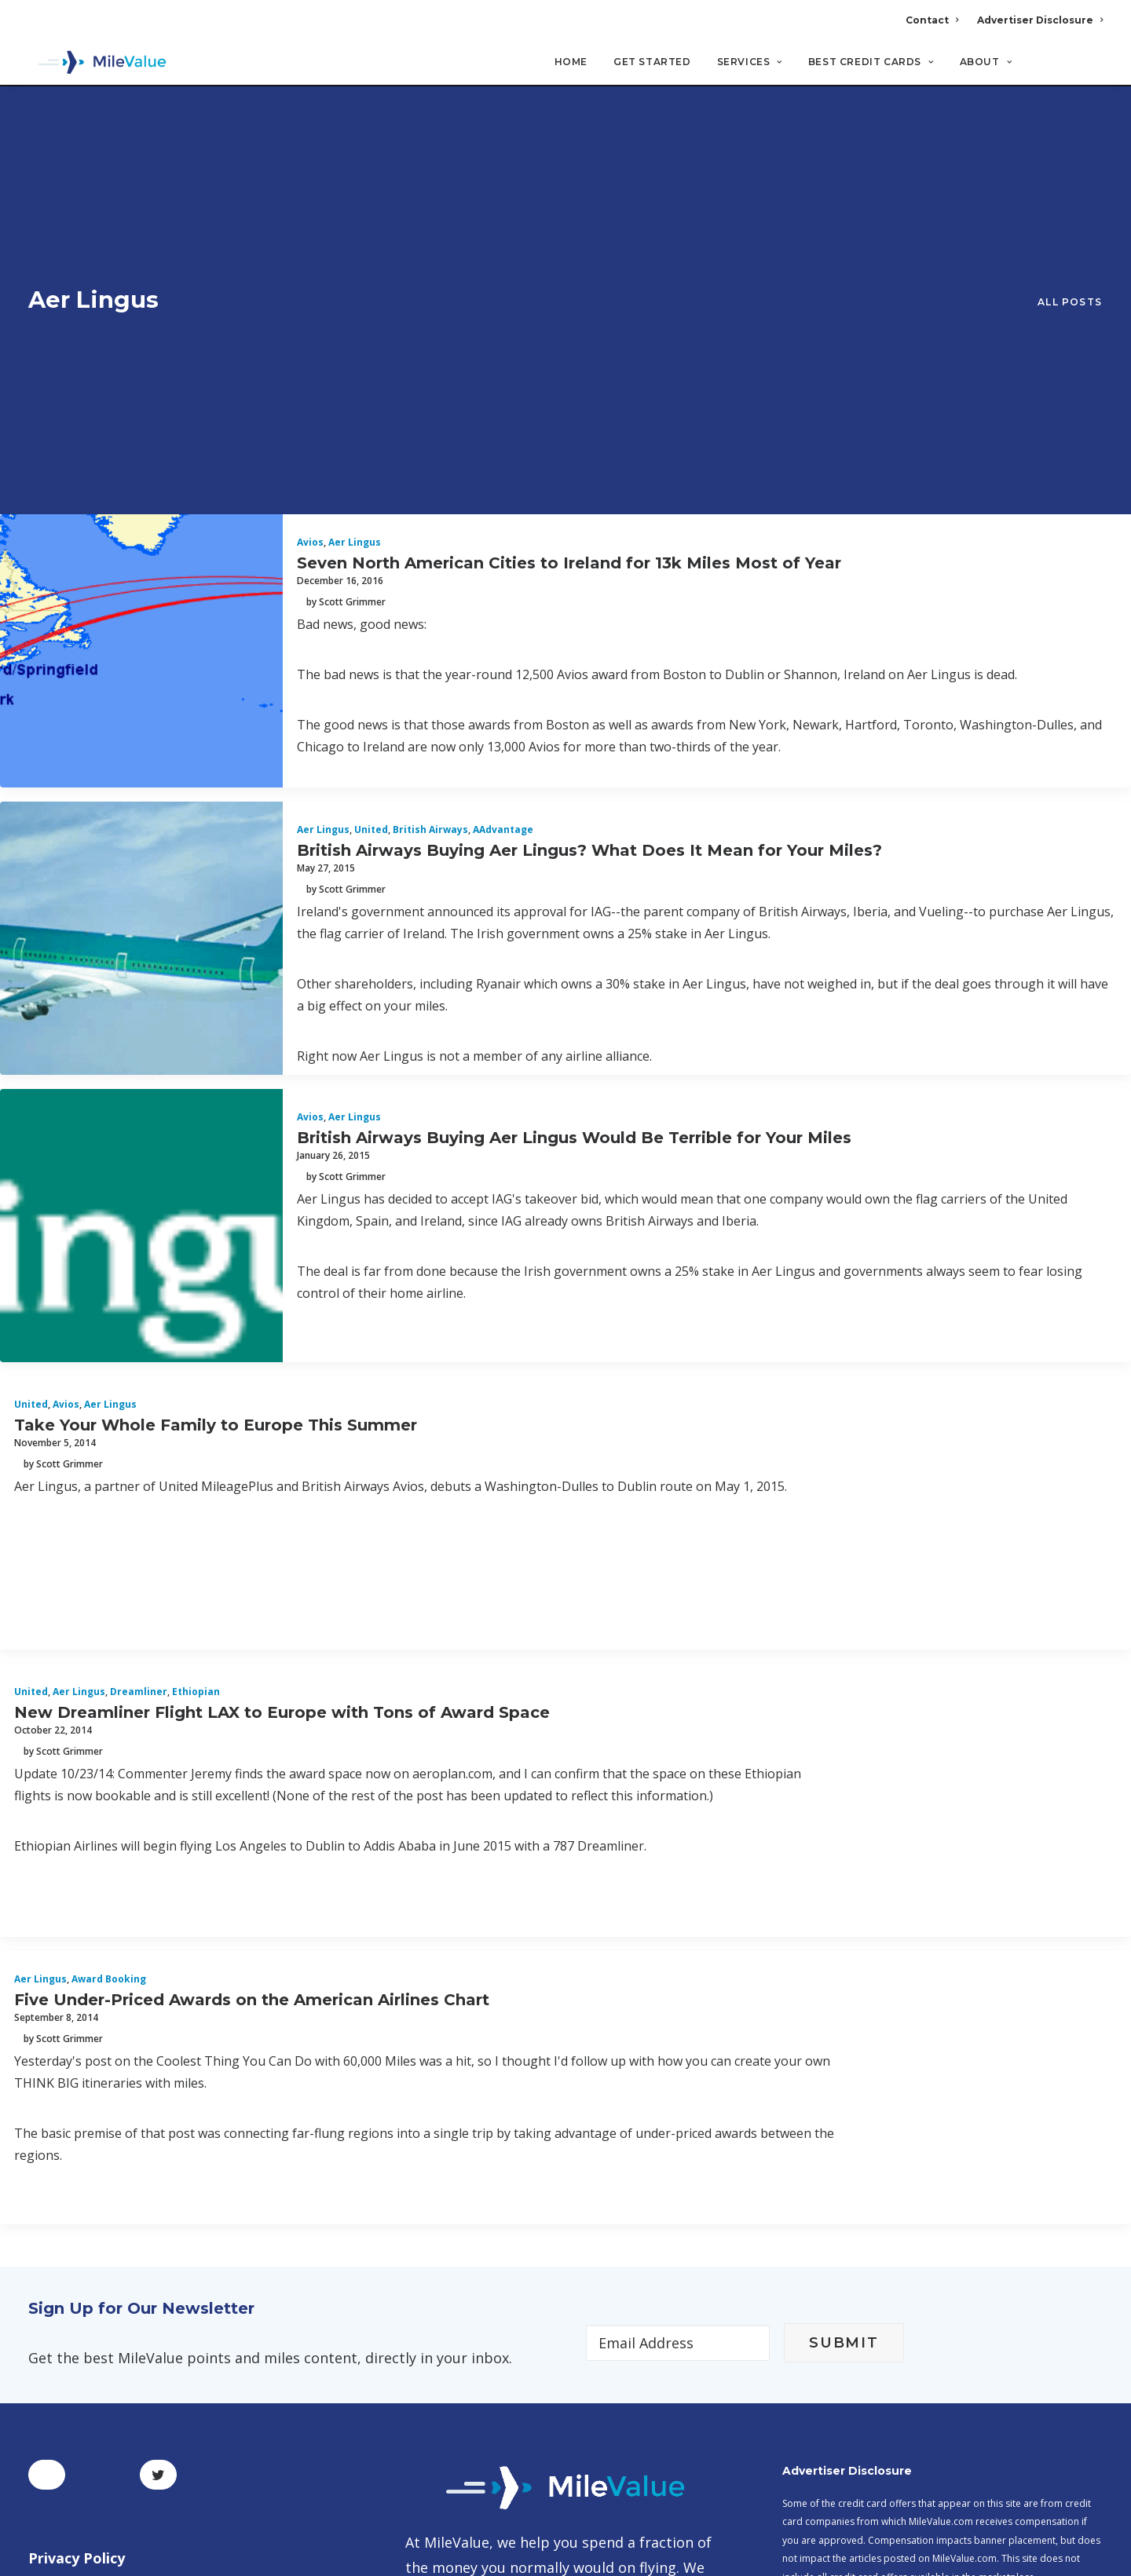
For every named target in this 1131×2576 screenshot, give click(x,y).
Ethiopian (196, 1348)
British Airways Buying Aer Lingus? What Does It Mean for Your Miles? (589, 506)
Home (571, 63)
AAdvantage (503, 486)
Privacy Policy (76, 2214)
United (371, 486)
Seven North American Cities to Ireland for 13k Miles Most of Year (569, 219)
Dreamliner (138, 1348)
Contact (932, 20)
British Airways (430, 486)
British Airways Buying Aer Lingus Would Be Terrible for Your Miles (574, 793)
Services (749, 63)
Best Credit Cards (871, 63)
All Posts (1070, 131)
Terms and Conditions (105, 2253)
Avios (310, 199)
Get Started (652, 63)
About (986, 63)
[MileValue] (98, 63)
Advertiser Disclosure (1040, 20)
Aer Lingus (354, 199)
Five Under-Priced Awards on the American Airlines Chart (251, 1655)
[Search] (1092, 69)
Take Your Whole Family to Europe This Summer (215, 1081)
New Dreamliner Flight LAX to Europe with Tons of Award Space (282, 1368)
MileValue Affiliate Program (851, 2452)
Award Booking (108, 1635)
